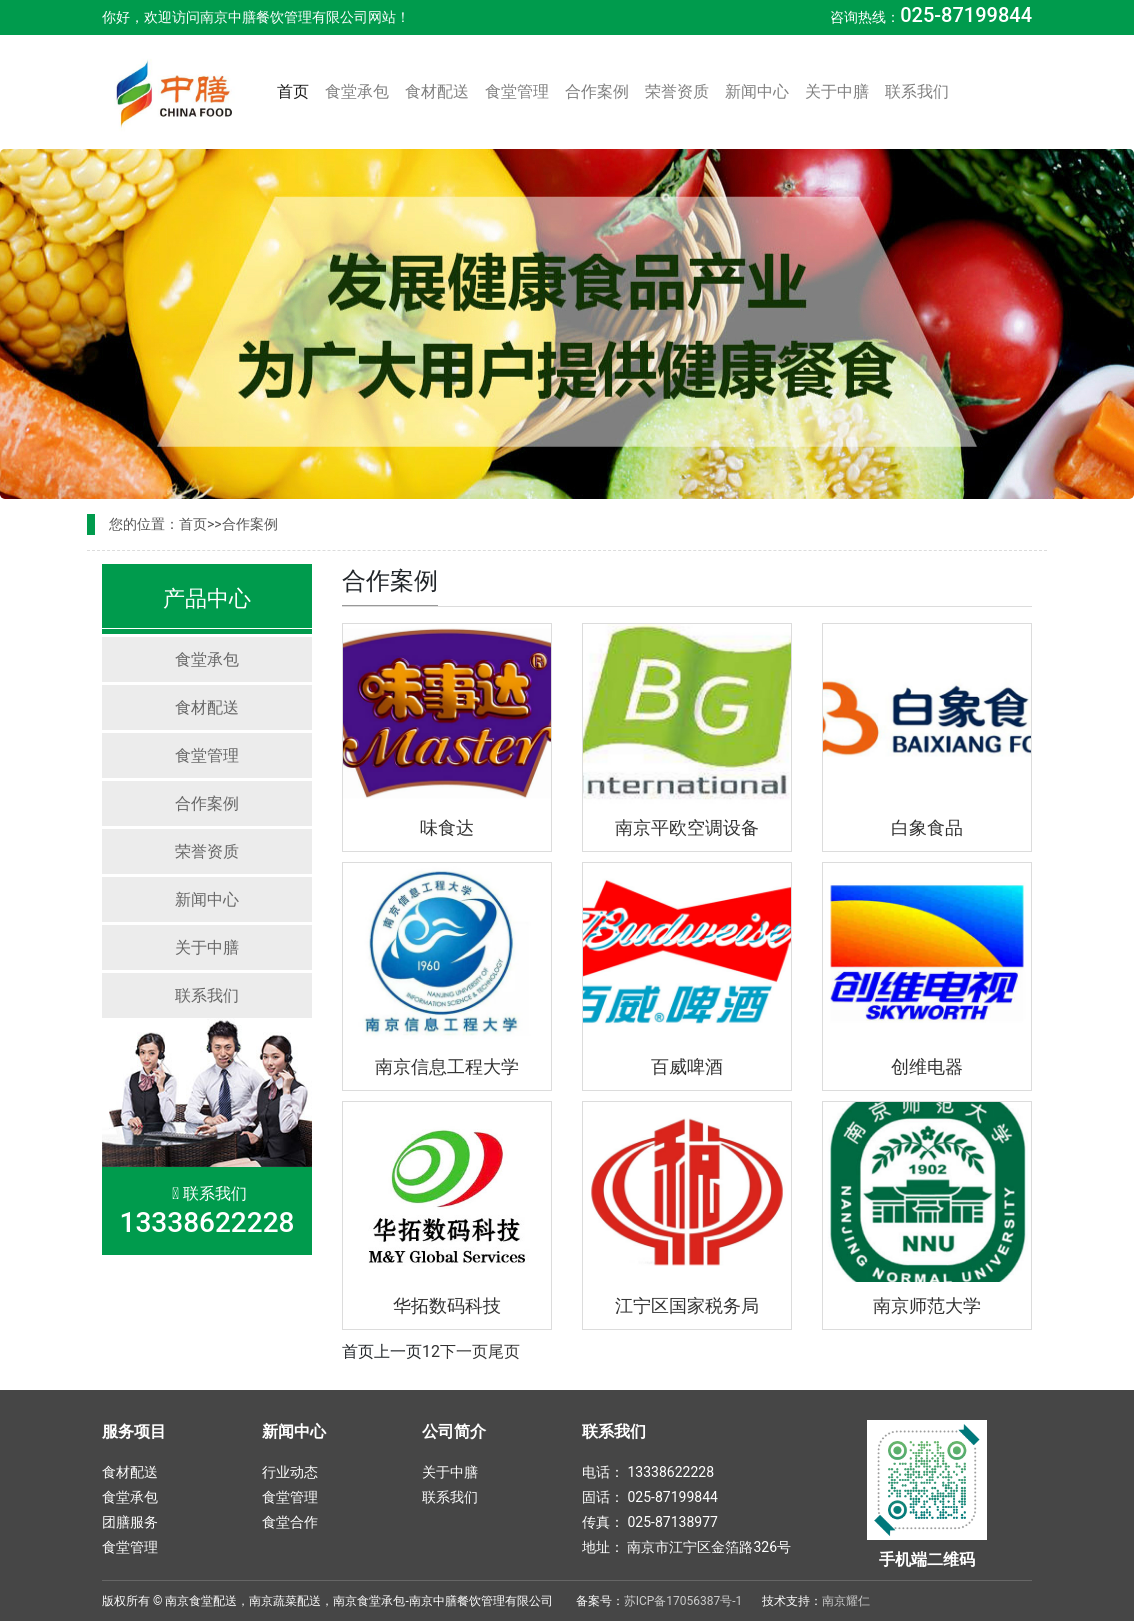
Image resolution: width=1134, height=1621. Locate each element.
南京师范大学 (927, 1305)
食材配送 (437, 91)
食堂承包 (357, 91)
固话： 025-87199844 (650, 1497)
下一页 (464, 1351)
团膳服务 (130, 1522)
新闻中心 (757, 91)
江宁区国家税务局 (687, 1305)
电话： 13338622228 (648, 1472)
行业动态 (290, 1472)
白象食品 (927, 827)
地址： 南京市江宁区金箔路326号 (686, 1547)
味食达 (447, 827)
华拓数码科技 (447, 1305)
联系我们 (917, 91)
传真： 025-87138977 (650, 1522)
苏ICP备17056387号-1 (683, 1601)
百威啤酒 (687, 1066)
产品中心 (207, 598)
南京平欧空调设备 (687, 827)
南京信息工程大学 (447, 1066)
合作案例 (597, 91)
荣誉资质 (677, 91)
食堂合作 (290, 1522)
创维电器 (927, 1066)
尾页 (504, 1351)
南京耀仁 (846, 1601)
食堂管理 (517, 91)
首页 (297, 90)
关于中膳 (837, 91)
